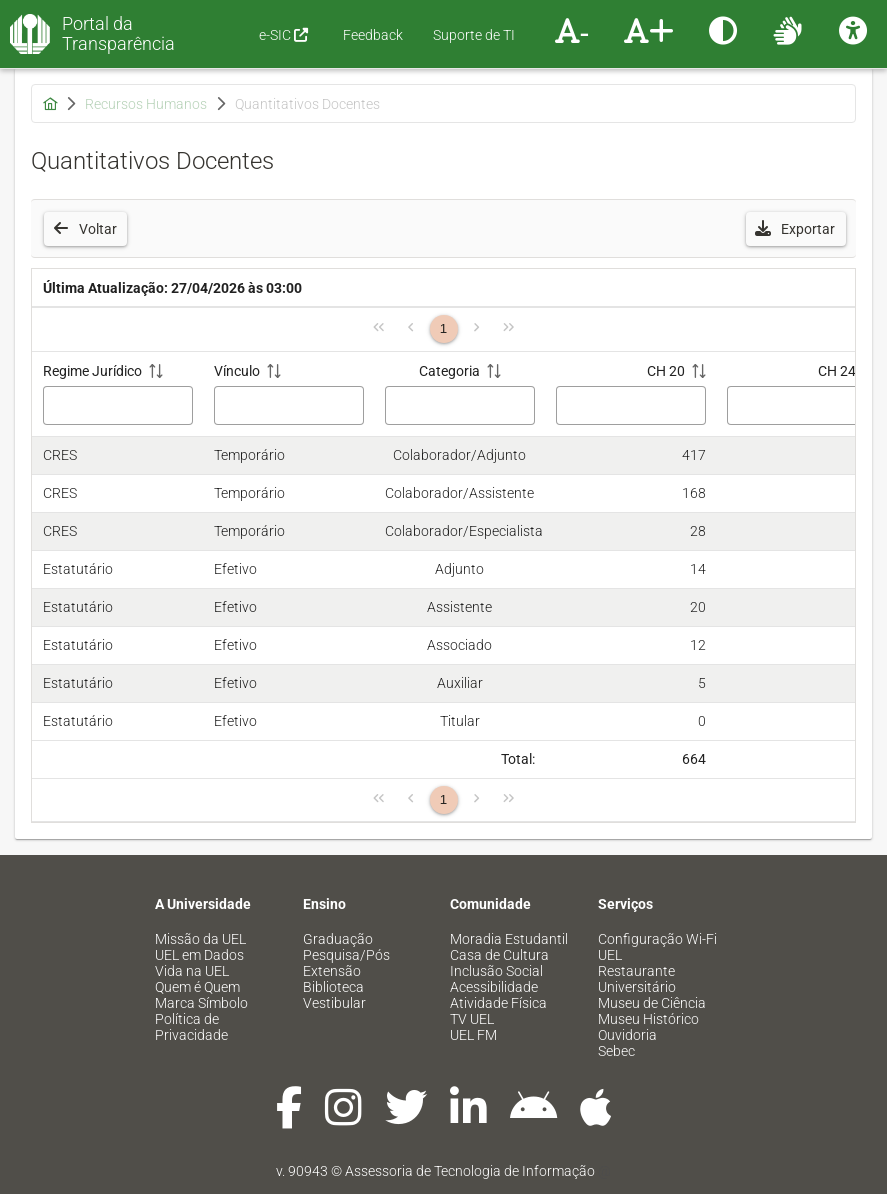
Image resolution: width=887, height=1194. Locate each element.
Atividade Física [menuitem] (498, 1003)
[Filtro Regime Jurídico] (118, 405)
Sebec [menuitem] (616, 1051)
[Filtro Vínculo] (289, 405)
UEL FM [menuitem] (473, 1035)
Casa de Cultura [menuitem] (499, 955)
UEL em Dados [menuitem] (199, 955)
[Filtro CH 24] (802, 405)
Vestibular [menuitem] (334, 1003)
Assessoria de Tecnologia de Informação (470, 1171)
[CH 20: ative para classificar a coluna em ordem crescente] (630, 394)
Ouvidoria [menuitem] (627, 1035)
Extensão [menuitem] (332, 971)
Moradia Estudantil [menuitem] (509, 939)
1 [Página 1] (443, 328)
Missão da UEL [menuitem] (200, 939)
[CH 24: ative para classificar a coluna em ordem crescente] (801, 394)
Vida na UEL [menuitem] (192, 971)
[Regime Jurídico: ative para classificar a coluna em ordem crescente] (117, 394)
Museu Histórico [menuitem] (648, 1019)
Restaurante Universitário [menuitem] (637, 979)
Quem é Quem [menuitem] (197, 987)
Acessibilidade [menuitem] (494, 987)
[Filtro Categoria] (460, 405)
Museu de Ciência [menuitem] (652, 1003)
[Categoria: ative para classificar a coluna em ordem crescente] (459, 394)
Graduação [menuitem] (338, 939)
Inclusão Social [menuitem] (496, 971)
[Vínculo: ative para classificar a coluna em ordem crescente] (288, 394)
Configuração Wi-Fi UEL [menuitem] (657, 947)
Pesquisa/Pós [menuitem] (346, 955)
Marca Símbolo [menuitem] (201, 1003)
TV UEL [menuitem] (472, 1019)
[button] (796, 229)
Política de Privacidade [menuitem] (191, 1027)
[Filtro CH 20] (631, 405)
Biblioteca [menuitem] (333, 987)
